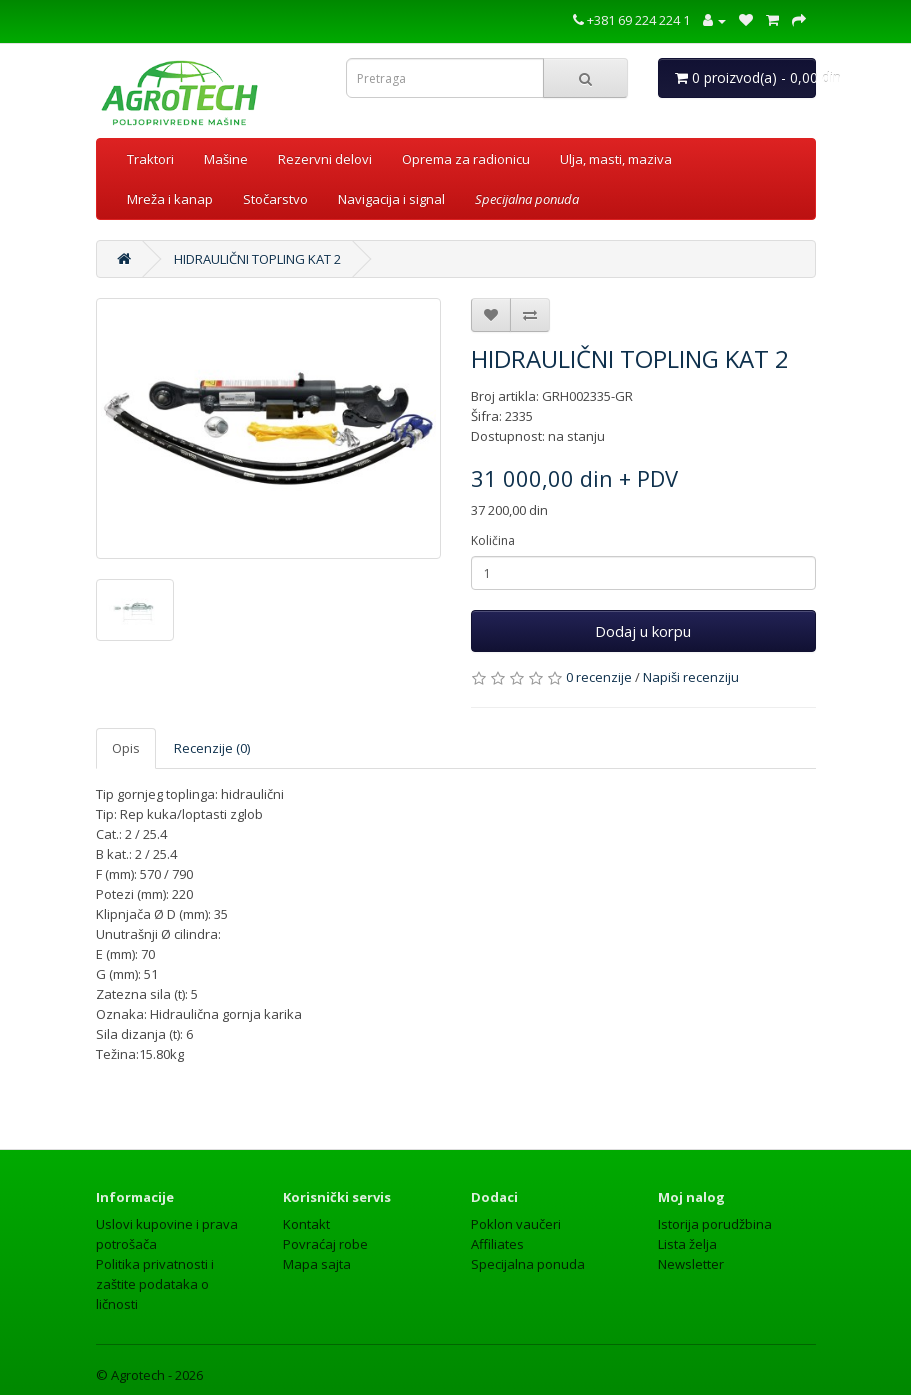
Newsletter (691, 1264)
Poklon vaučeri (516, 1224)
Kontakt (306, 1224)
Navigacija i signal (391, 199)
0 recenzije (599, 677)
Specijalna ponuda (528, 1264)
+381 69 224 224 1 (631, 20)
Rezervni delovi (325, 159)
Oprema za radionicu (466, 159)
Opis (126, 748)
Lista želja (687, 1244)
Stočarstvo (275, 199)
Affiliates (497, 1244)
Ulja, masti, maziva (616, 159)
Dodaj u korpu (643, 631)
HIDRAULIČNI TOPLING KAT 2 (257, 259)
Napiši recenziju (691, 677)
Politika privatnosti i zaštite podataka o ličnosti (155, 1284)
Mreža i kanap (170, 199)
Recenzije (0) (212, 748)
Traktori (150, 159)
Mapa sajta (317, 1264)
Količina (493, 540)
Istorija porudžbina (715, 1224)
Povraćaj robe (325, 1244)
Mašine (226, 159)
